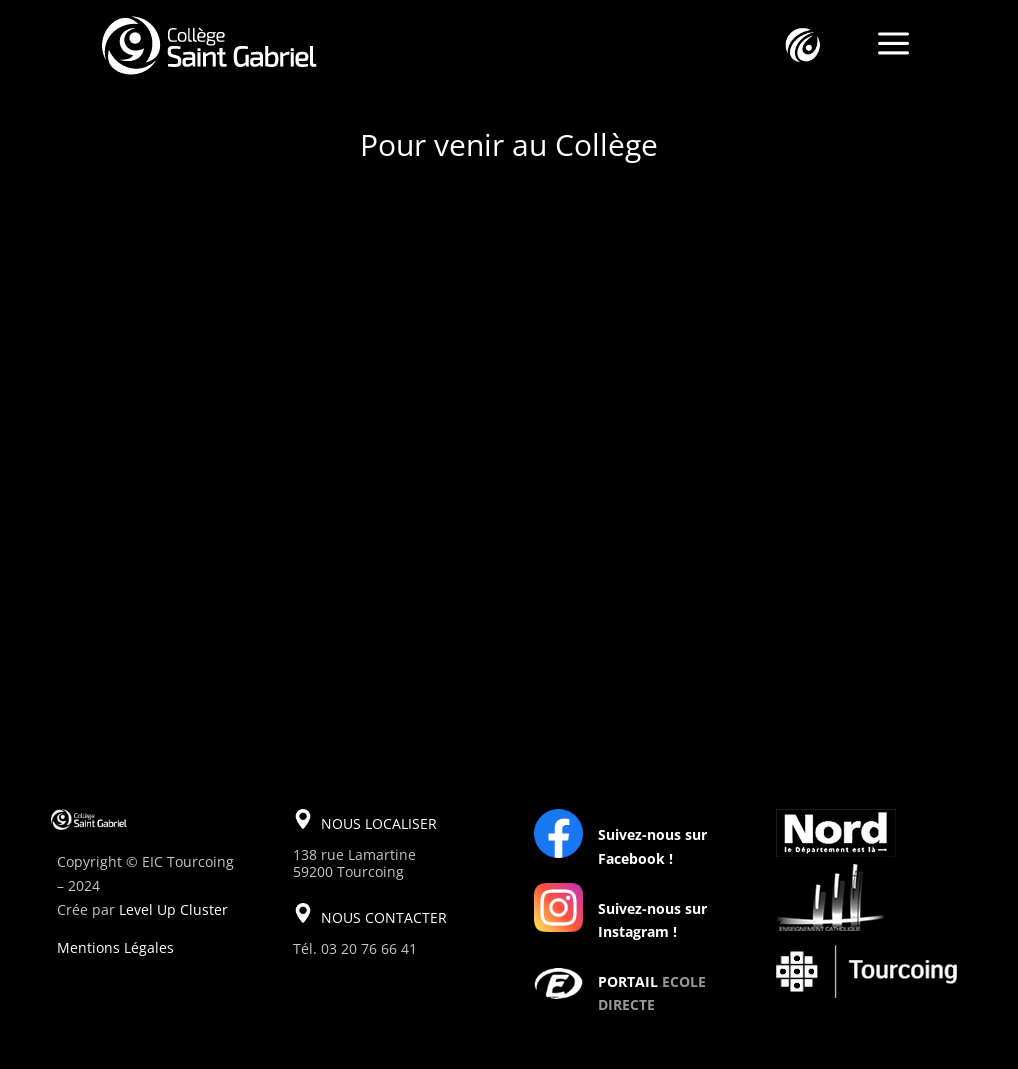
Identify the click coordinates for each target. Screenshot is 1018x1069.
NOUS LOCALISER (379, 823)
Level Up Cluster (173, 909)
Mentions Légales (115, 947)
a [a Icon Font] (893, 45)
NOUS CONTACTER (384, 917)
